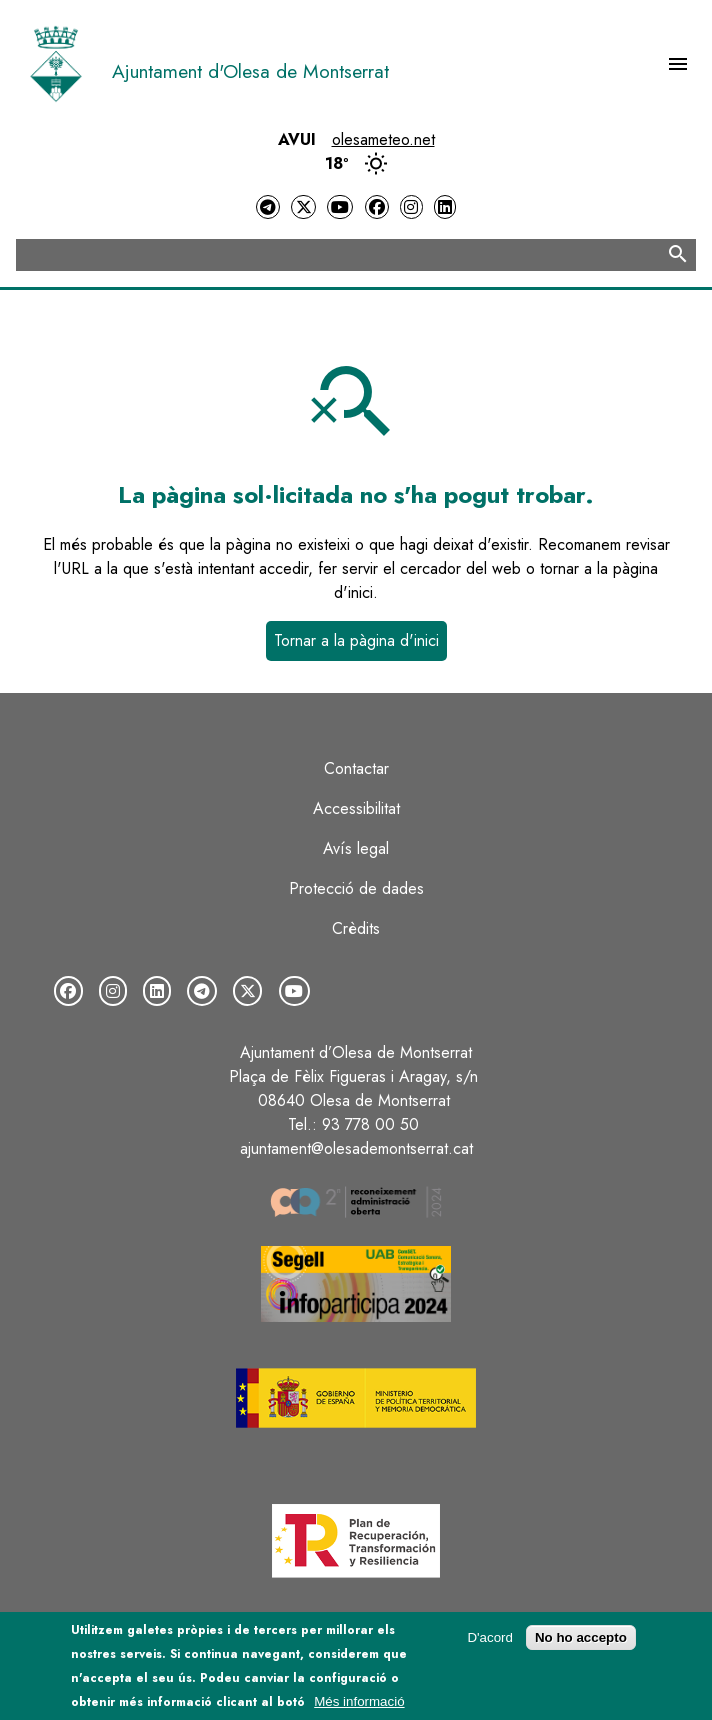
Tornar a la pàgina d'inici (356, 640)
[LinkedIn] (445, 207)
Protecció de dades (356, 888)
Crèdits (356, 928)
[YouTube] (340, 207)
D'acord (490, 1643)
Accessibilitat (356, 808)
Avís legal (356, 848)
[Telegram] (268, 207)
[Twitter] (303, 207)
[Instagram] (411, 207)
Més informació (359, 1707)
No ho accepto (581, 1643)
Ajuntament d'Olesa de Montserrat (250, 71)
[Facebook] (377, 207)
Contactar (356, 768)
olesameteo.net (383, 139)
